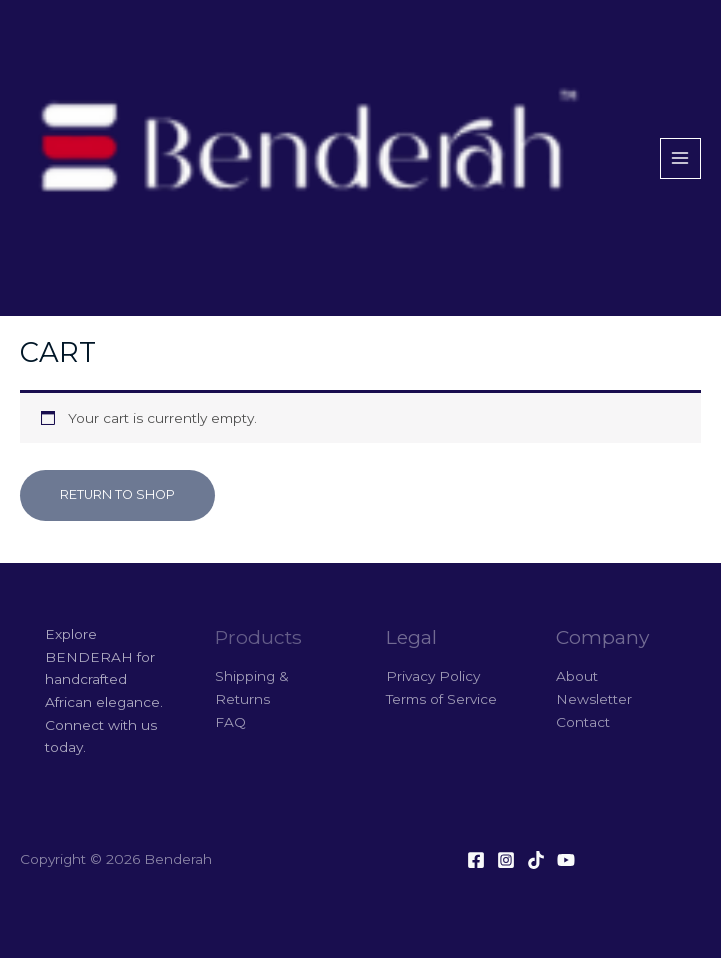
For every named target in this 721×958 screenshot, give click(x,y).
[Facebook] (476, 860)
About (577, 676)
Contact (583, 722)
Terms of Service (441, 699)
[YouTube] (566, 860)
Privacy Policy (433, 676)
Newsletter (594, 699)
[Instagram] (506, 860)
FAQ (230, 722)
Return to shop (117, 494)
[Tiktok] (536, 860)
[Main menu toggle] (680, 158)
